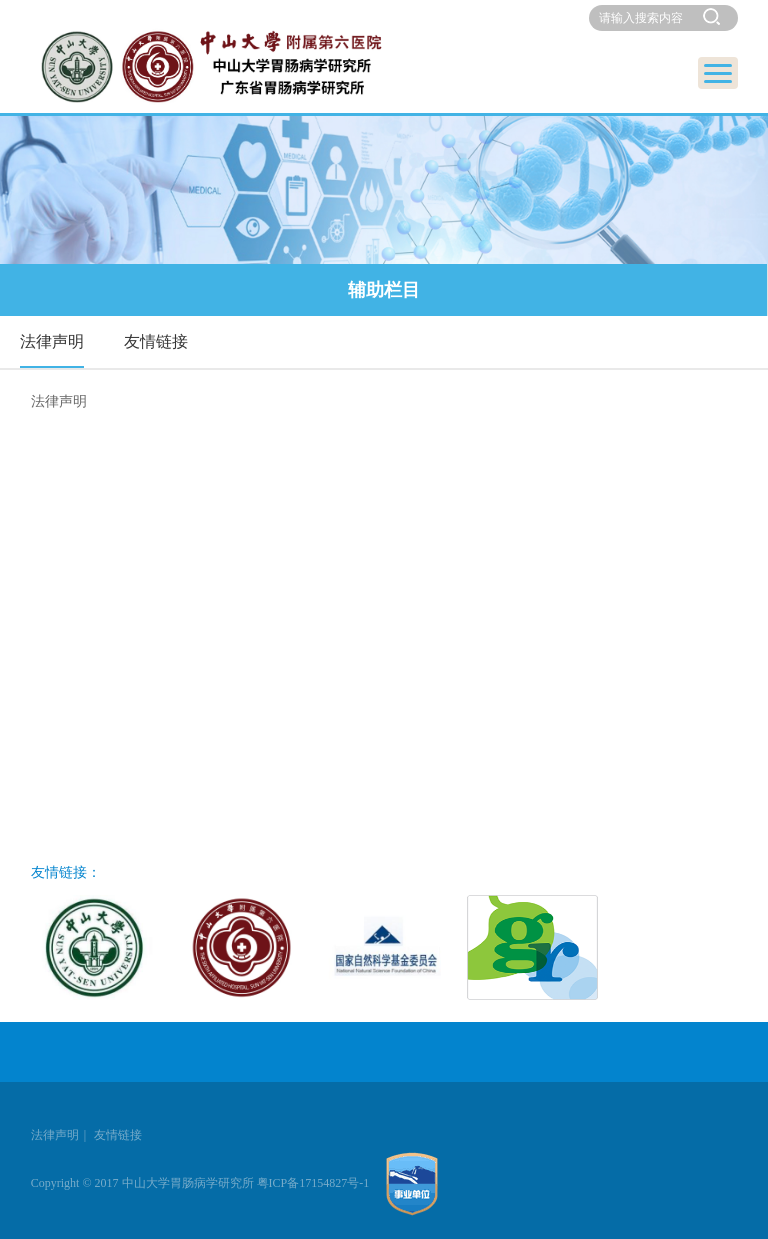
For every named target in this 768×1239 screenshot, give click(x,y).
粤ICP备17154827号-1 (313, 1183)
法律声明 (52, 341)
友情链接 (156, 341)
